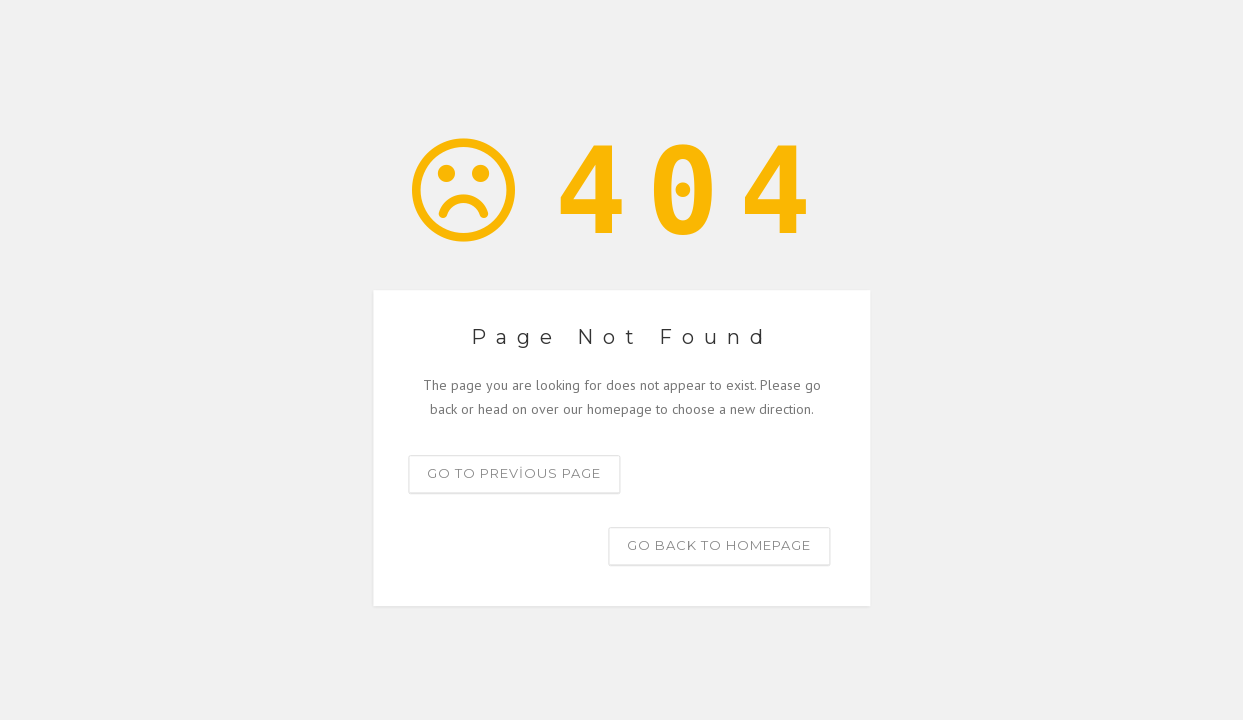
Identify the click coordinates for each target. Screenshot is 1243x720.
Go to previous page (514, 473)
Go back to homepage (719, 545)
